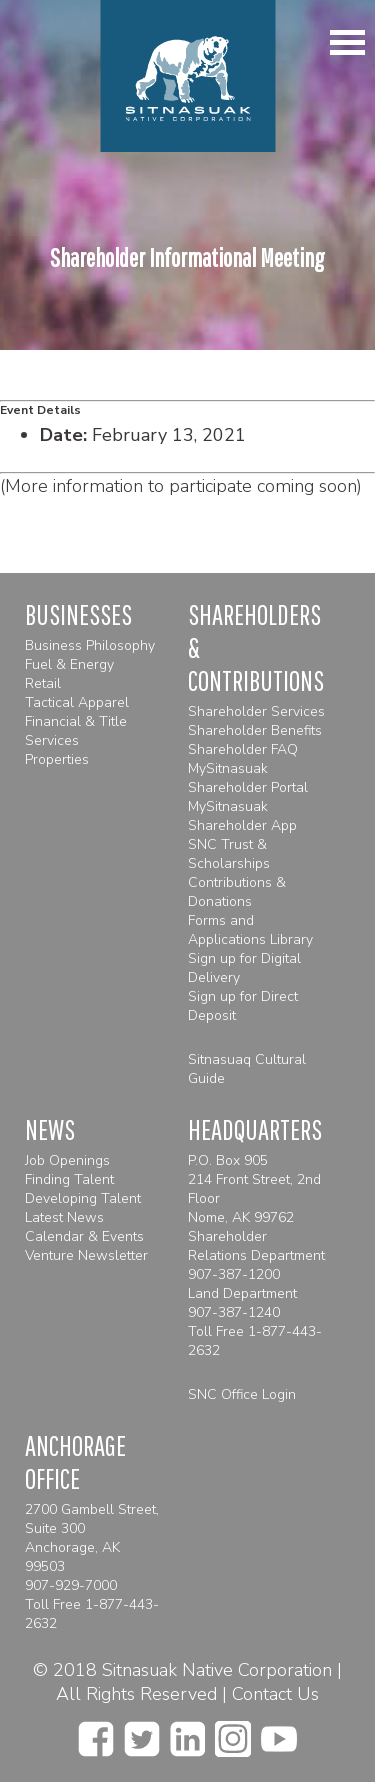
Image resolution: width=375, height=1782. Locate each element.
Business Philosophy (90, 645)
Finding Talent (69, 1179)
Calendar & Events (84, 1236)
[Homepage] (187, 76)
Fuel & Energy (69, 664)
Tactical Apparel (77, 702)
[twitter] (142, 1733)
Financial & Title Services (76, 731)
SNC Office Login (242, 1394)
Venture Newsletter (86, 1255)
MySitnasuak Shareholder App (242, 816)
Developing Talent (83, 1198)
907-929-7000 (71, 1585)
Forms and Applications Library (250, 930)
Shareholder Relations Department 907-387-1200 (256, 1255)
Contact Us (275, 1694)
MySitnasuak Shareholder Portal (248, 778)
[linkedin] (187, 1733)
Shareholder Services (256, 711)
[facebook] (96, 1733)
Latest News (64, 1217)
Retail (43, 683)
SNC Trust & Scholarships (229, 854)
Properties (57, 759)
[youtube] (279, 1733)
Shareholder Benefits (255, 730)
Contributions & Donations (237, 892)
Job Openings (67, 1160)
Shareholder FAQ (243, 749)
